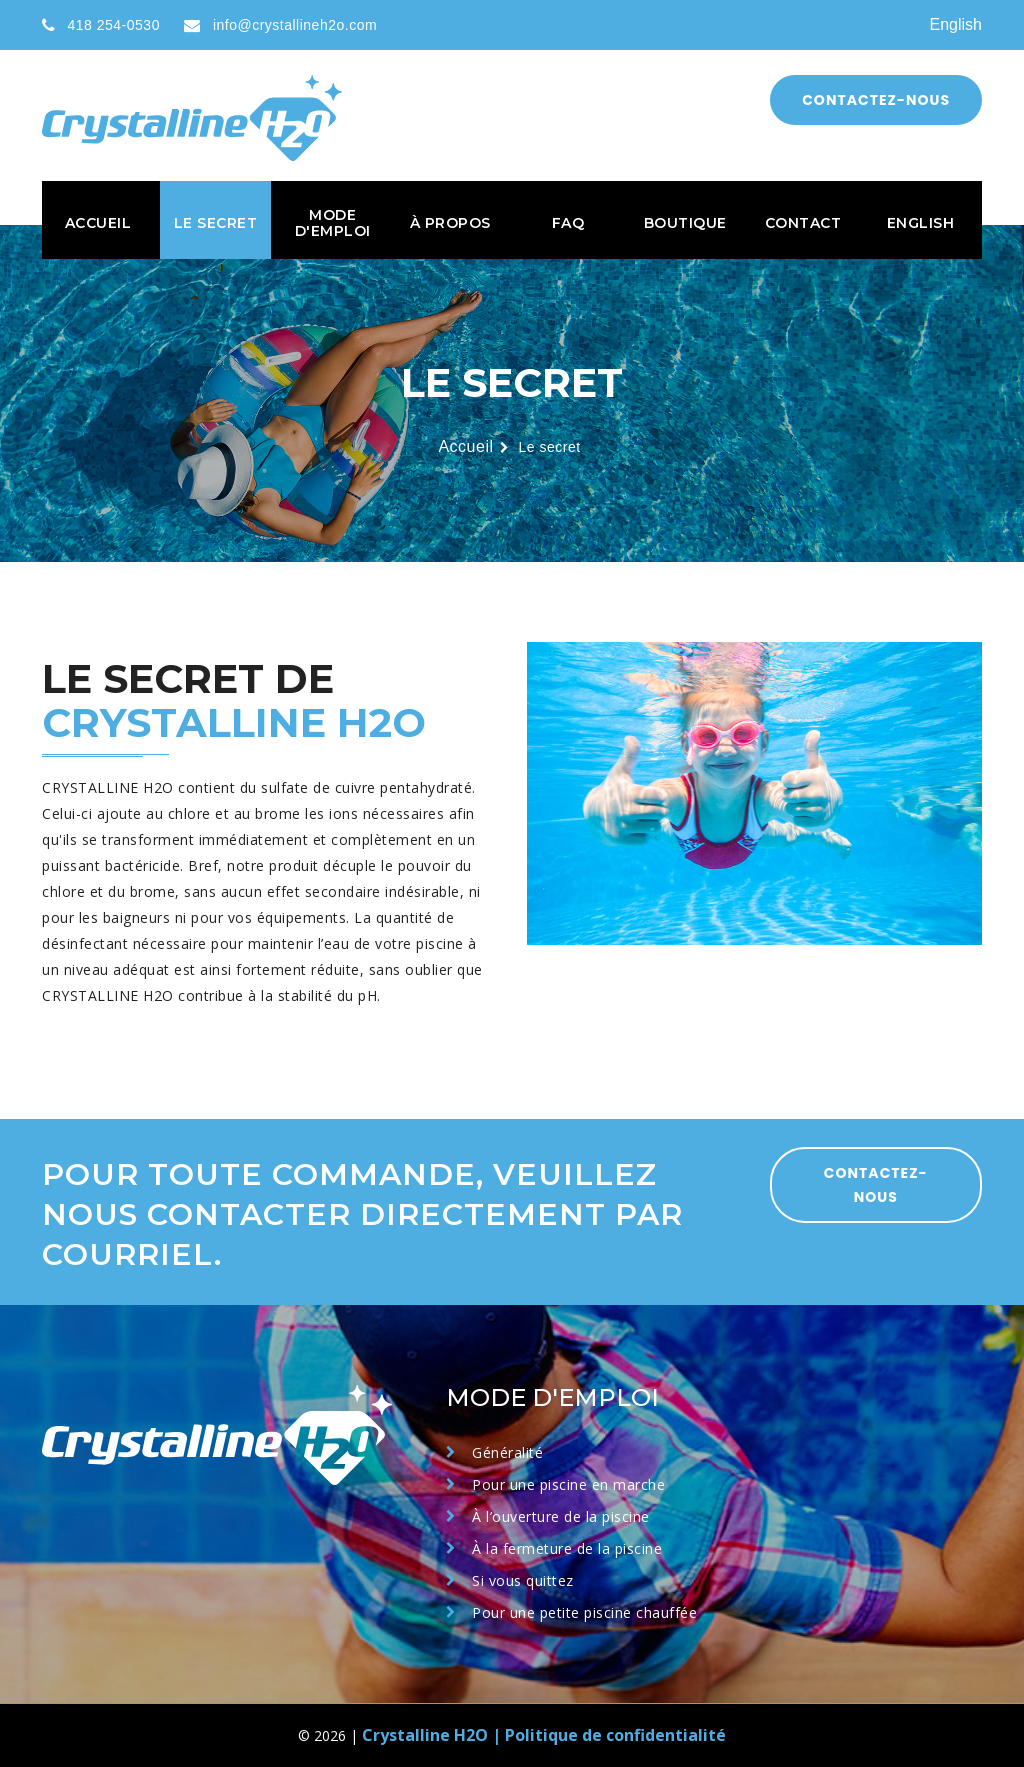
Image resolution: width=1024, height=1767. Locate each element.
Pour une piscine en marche (568, 1484)
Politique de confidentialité (615, 1735)
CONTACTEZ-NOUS (876, 1185)
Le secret (216, 223)
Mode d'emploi (333, 223)
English (956, 24)
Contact (803, 223)
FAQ (568, 223)
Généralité (507, 1452)
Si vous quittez (523, 1580)
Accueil (98, 223)
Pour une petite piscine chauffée (584, 1612)
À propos (450, 223)
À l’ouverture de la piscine (561, 1516)
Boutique (685, 223)
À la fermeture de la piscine (567, 1548)
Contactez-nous (876, 100)
